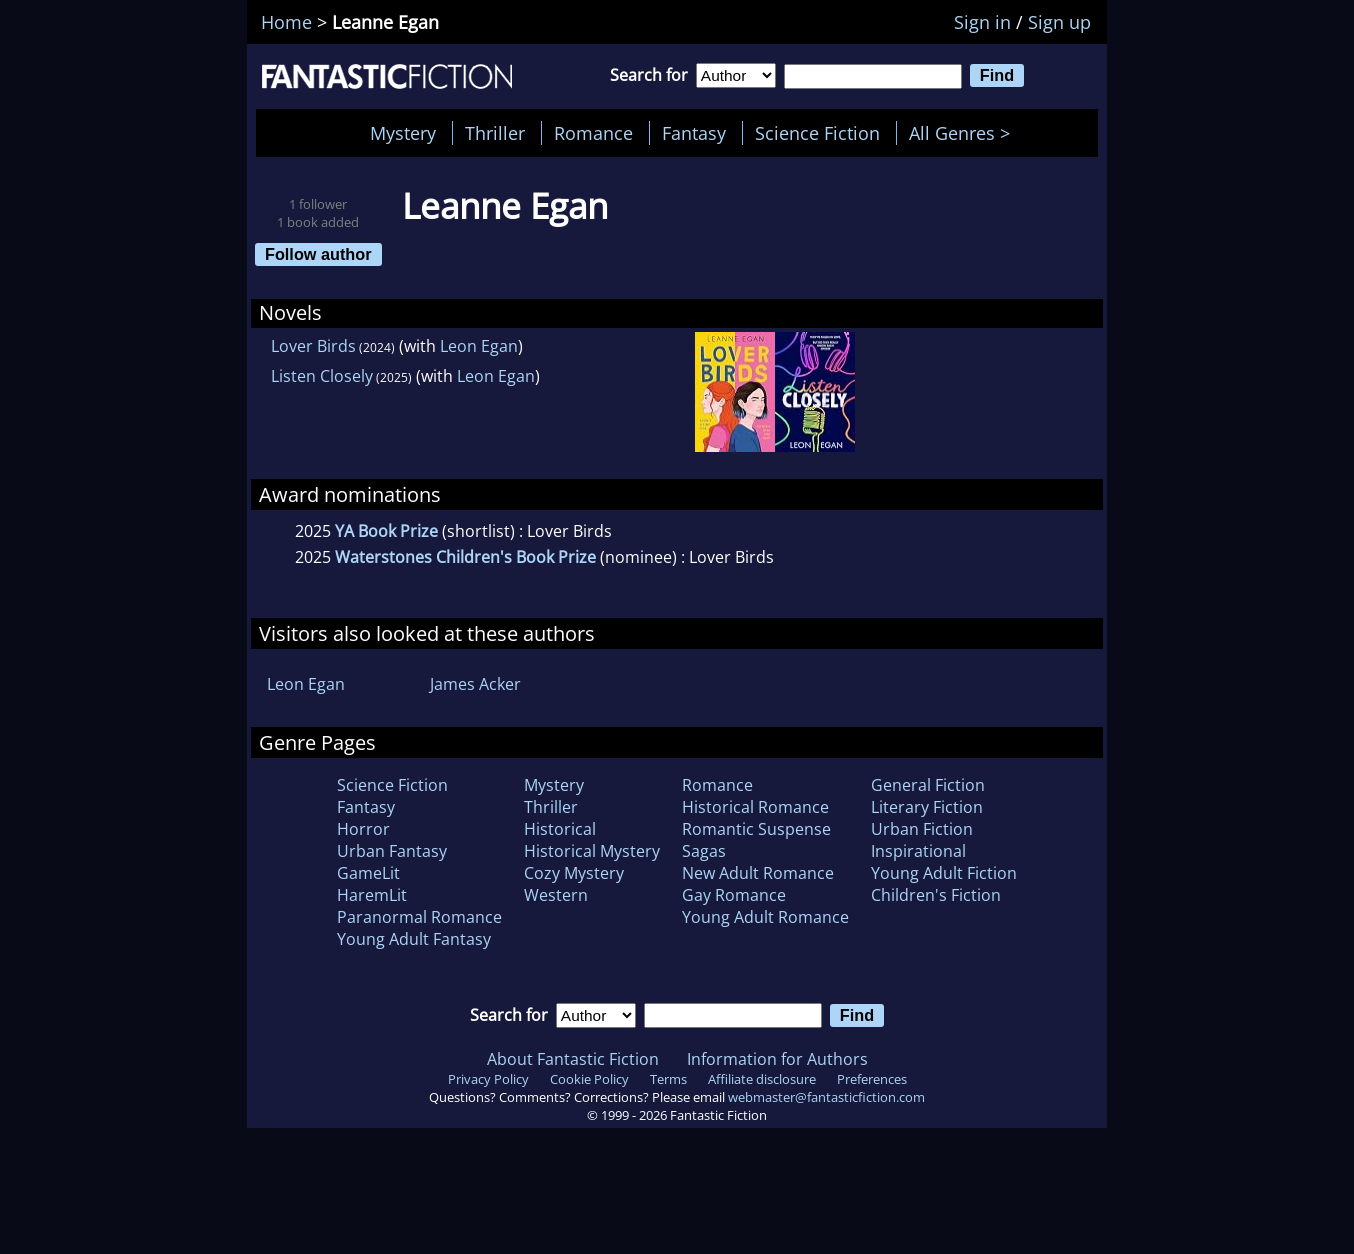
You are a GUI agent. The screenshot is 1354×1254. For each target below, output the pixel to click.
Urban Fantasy (392, 851)
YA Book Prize (386, 531)
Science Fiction (817, 133)
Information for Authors (777, 1059)
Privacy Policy (488, 1079)
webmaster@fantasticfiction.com (826, 1097)
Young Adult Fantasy (414, 939)
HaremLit (372, 895)
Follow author (318, 254)
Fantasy (694, 133)
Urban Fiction (922, 829)
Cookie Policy (589, 1079)
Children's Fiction (936, 895)
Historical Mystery (592, 851)
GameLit (368, 873)
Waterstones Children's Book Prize (465, 557)
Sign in (982, 22)
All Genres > (964, 133)
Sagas (704, 851)
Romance (593, 133)
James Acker (475, 684)
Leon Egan (479, 346)
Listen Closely (322, 376)
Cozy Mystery (574, 873)
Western (556, 895)
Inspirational (918, 851)
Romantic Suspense (756, 829)
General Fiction (928, 785)
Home (286, 22)
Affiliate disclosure (762, 1079)
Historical (560, 829)
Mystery (403, 133)
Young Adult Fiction (944, 873)
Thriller (495, 133)
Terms (668, 1079)
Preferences (872, 1079)
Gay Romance (734, 895)
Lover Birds (313, 346)
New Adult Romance (758, 873)
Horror (363, 829)
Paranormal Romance (419, 917)
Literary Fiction (927, 807)
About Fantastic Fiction (573, 1059)
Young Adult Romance (765, 917)
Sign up (1059, 22)
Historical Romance (755, 807)
